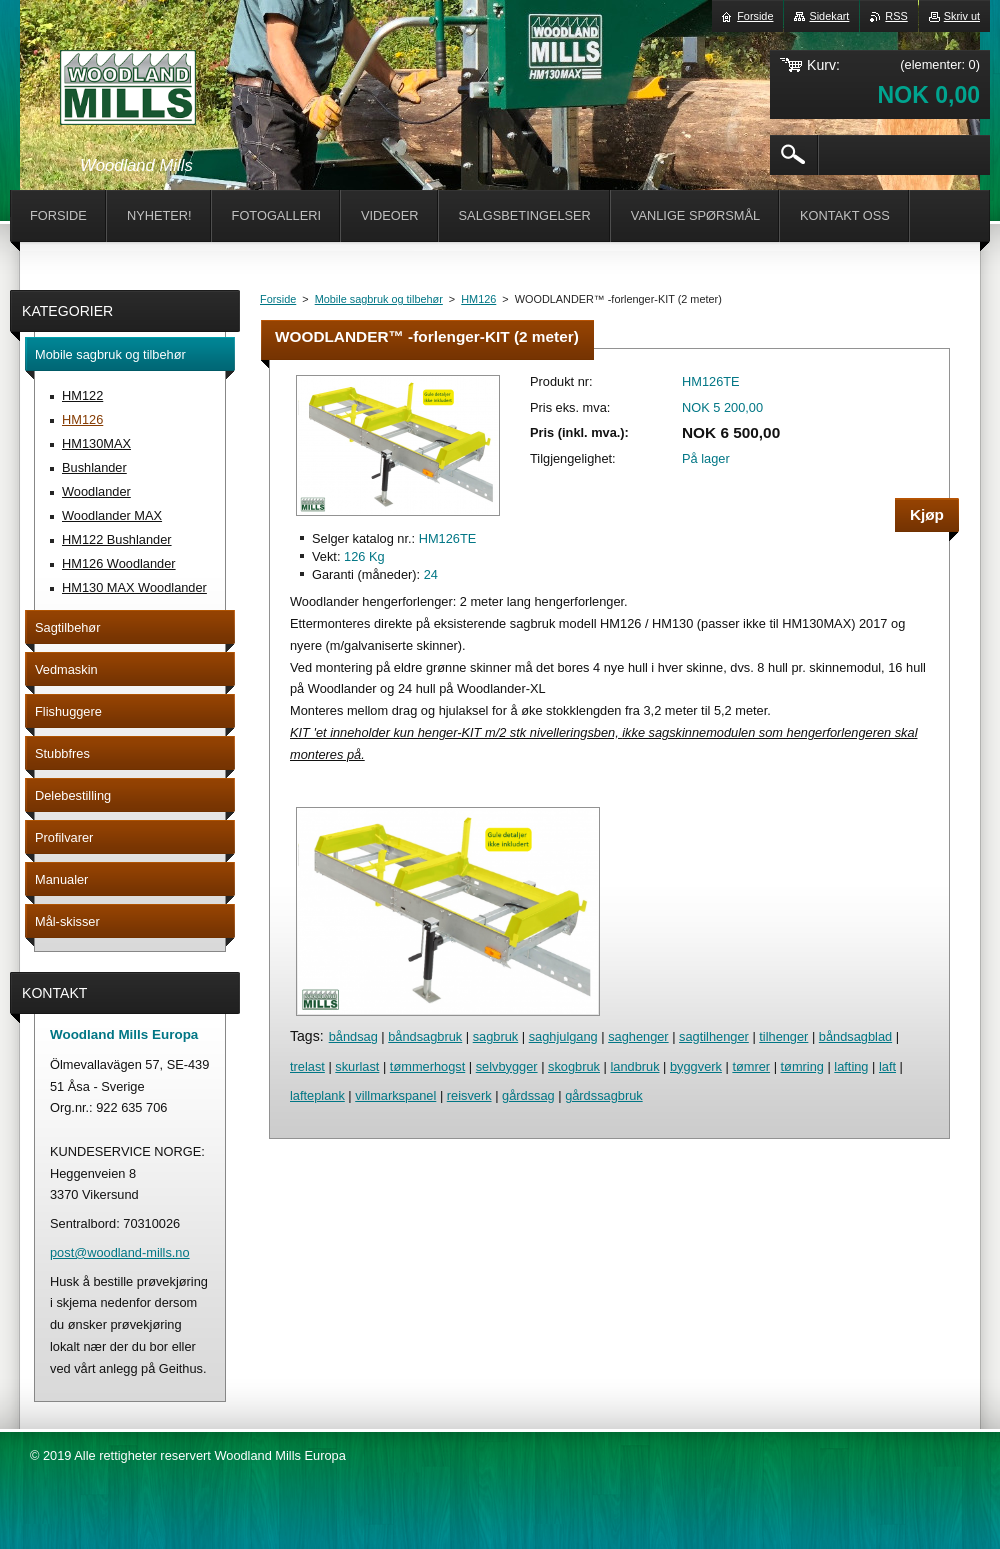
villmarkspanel (395, 1095)
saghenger (638, 1036)
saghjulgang (563, 1036)
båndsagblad (855, 1036)
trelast (307, 1066)
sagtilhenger (714, 1036)
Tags (305, 1036)
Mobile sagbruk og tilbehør (379, 299)
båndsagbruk (425, 1036)
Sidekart (829, 16)
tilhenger (783, 1036)
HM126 (478, 299)
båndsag (353, 1036)
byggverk (696, 1066)
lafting (851, 1066)
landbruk (634, 1066)
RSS (896, 16)
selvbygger (507, 1066)
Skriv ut (962, 16)
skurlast (357, 1066)
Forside (278, 299)
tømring (802, 1066)
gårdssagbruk (604, 1095)
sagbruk (496, 1036)
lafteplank (317, 1095)
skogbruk (574, 1066)
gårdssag (528, 1095)
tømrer (751, 1066)
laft (887, 1066)
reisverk (469, 1095)
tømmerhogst (427, 1066)
